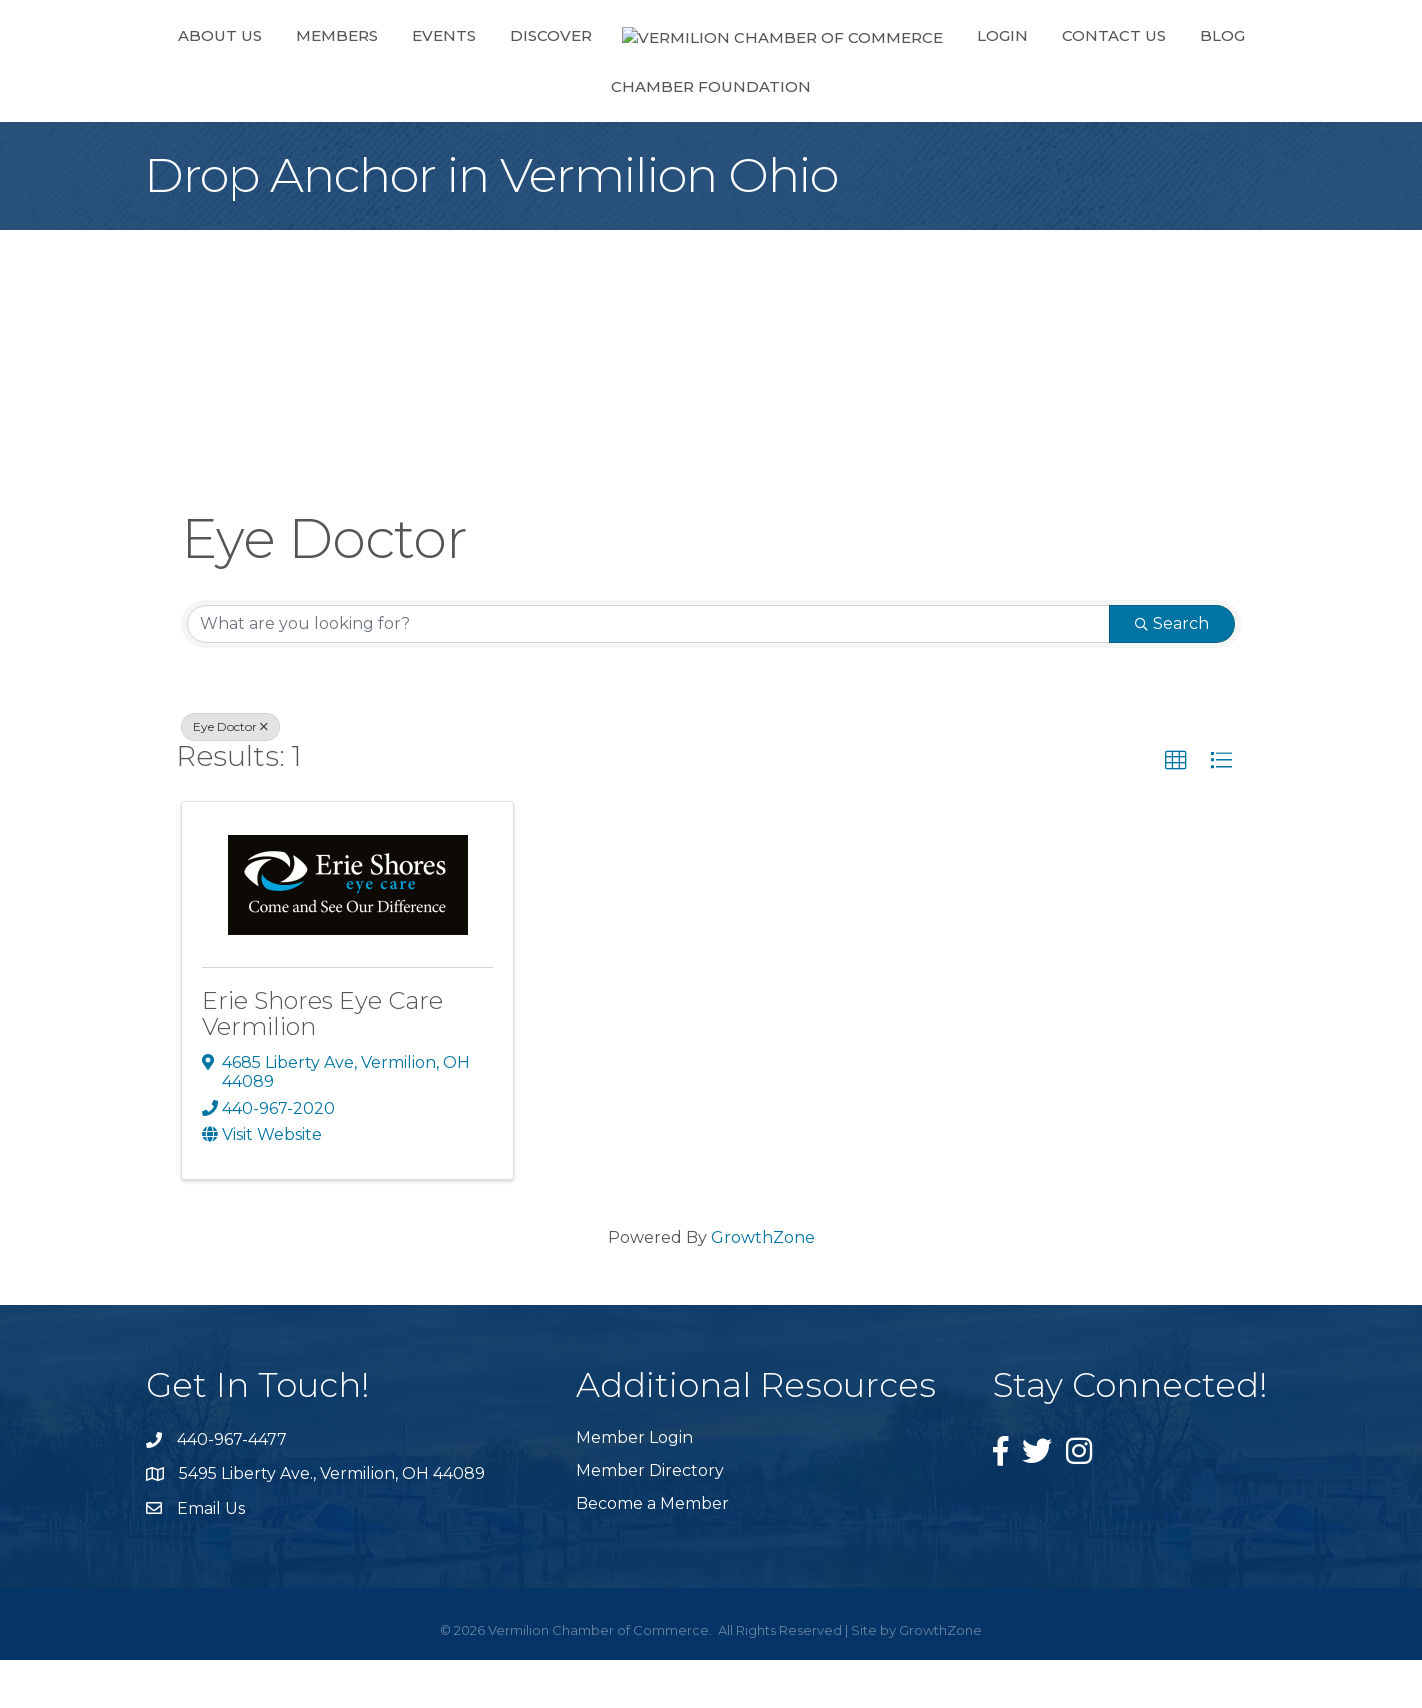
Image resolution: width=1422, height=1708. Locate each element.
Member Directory (650, 1518)
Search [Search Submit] (1172, 671)
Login (799, 83)
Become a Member (652, 1551)
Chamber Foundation (1176, 83)
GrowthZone (763, 1285)
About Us (188, 83)
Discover (519, 83)
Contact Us (911, 83)
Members (305, 83)
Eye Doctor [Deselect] (230, 774)
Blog (1019, 83)
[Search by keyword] (648, 672)
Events (412, 83)
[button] (1176, 809)
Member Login (634, 1485)
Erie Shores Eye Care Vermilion (322, 1061)
